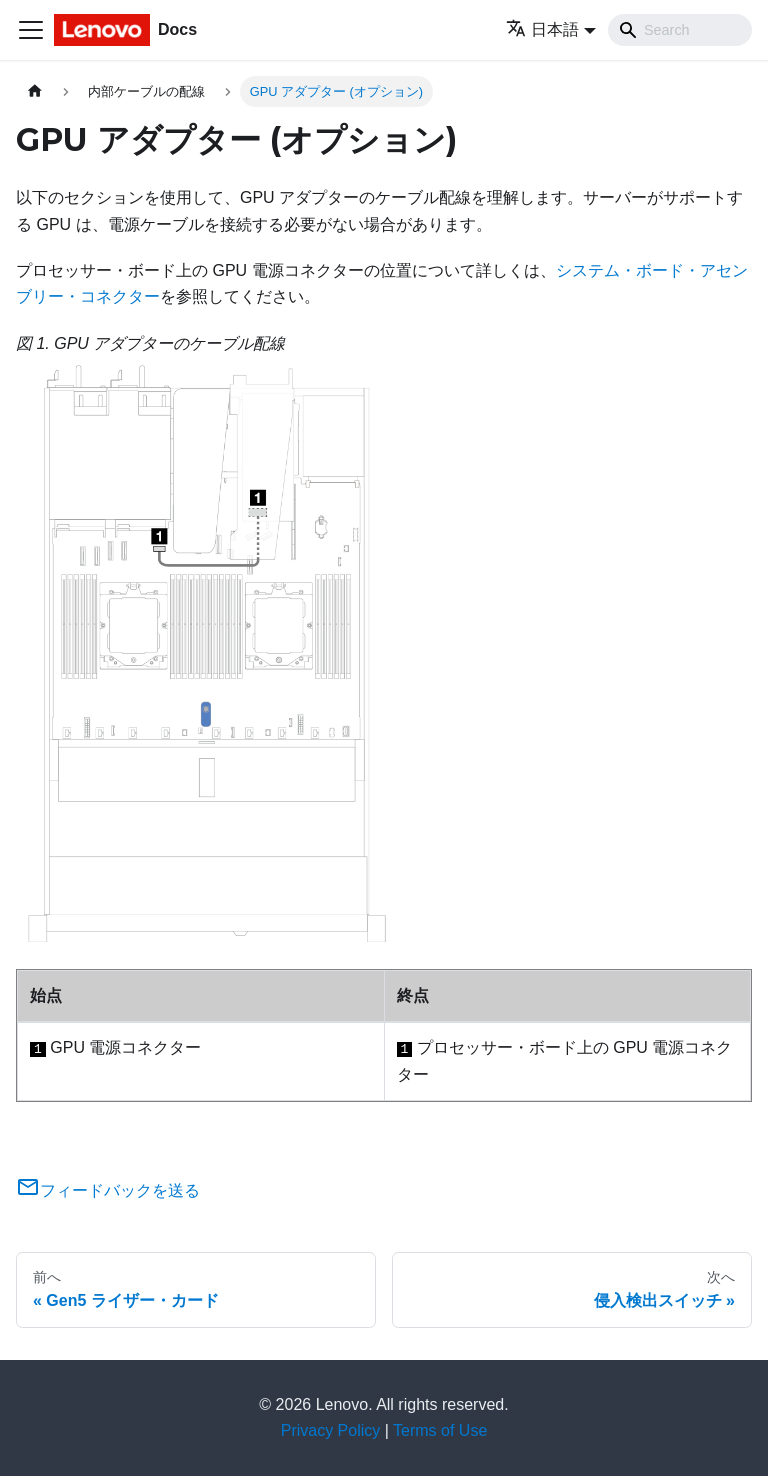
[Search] (680, 30)
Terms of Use (440, 1430)
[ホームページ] (35, 91)
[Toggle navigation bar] (31, 30)
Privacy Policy (331, 1430)
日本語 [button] (542, 29)
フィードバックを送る (108, 1190)
